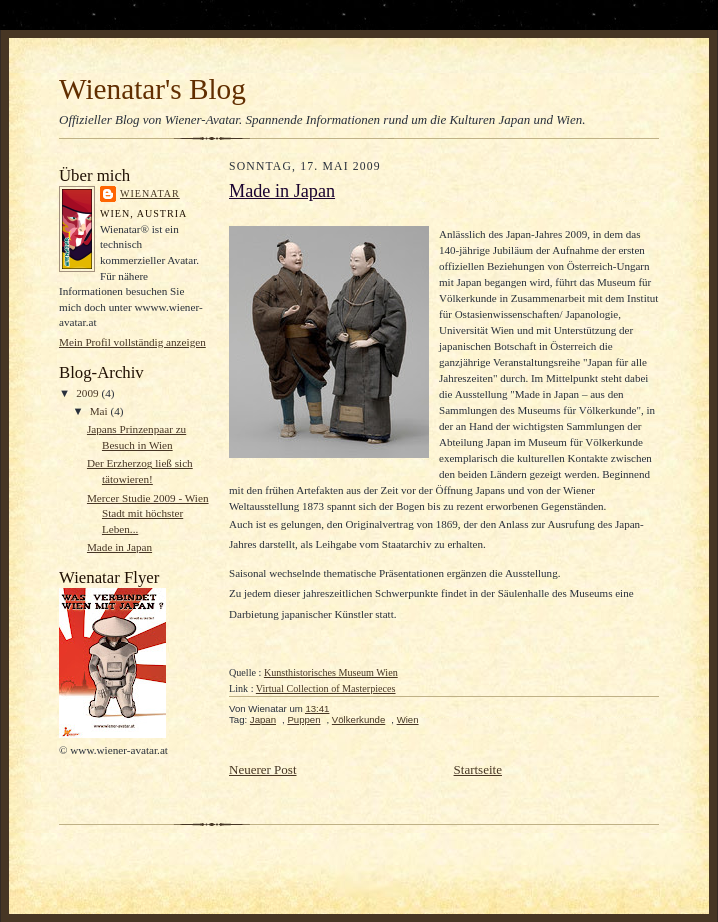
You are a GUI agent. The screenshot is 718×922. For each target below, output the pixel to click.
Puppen (303, 719)
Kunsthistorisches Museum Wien (331, 672)
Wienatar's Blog (152, 89)
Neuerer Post (263, 769)
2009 (88, 393)
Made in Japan (119, 547)
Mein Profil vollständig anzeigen (132, 342)
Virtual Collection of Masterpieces (326, 688)
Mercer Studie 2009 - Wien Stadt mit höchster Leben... (148, 513)
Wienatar (150, 193)
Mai (100, 411)
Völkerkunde (358, 719)
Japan (263, 719)
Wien (408, 719)
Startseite (478, 769)
